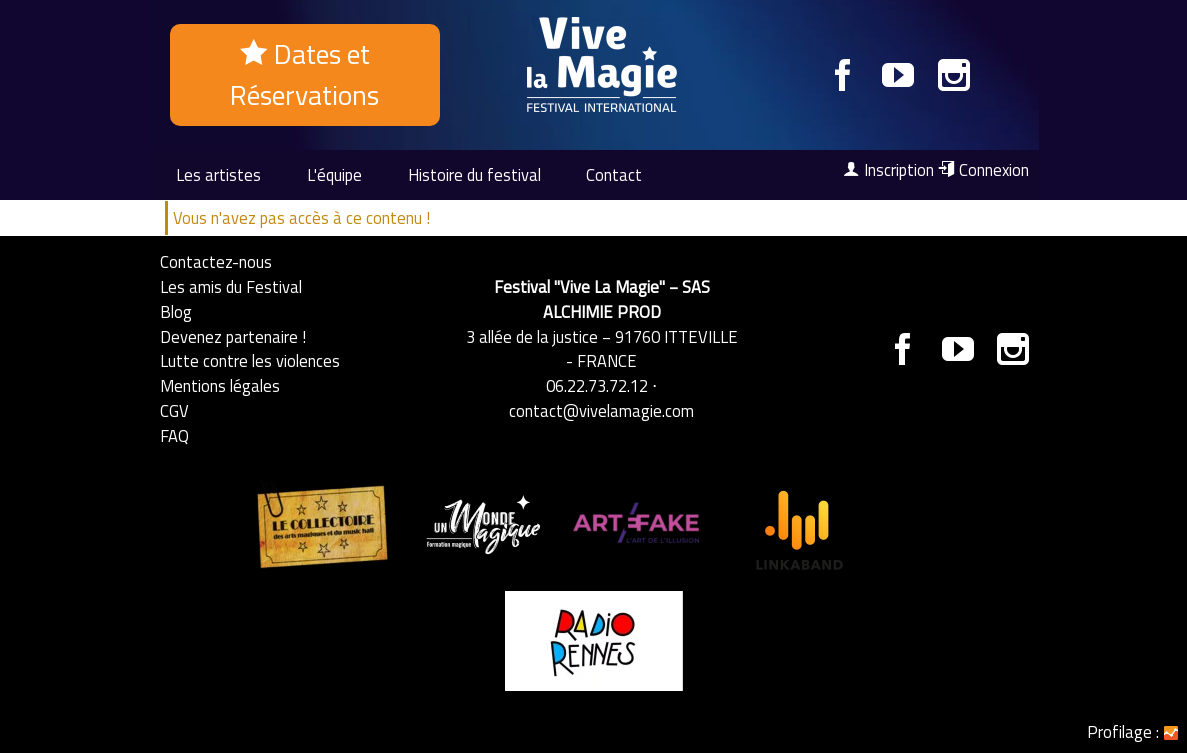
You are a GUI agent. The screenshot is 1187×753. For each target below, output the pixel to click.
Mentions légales (220, 385)
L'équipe (334, 174)
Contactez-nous (216, 261)
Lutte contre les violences (250, 360)
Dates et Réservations (304, 74)
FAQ (174, 435)
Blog (176, 311)
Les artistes (218, 174)
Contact (614, 174)
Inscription (888, 170)
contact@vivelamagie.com (601, 410)
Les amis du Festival (231, 286)
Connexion (983, 170)
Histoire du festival (474, 174)
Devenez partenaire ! (233, 336)
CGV (174, 410)
